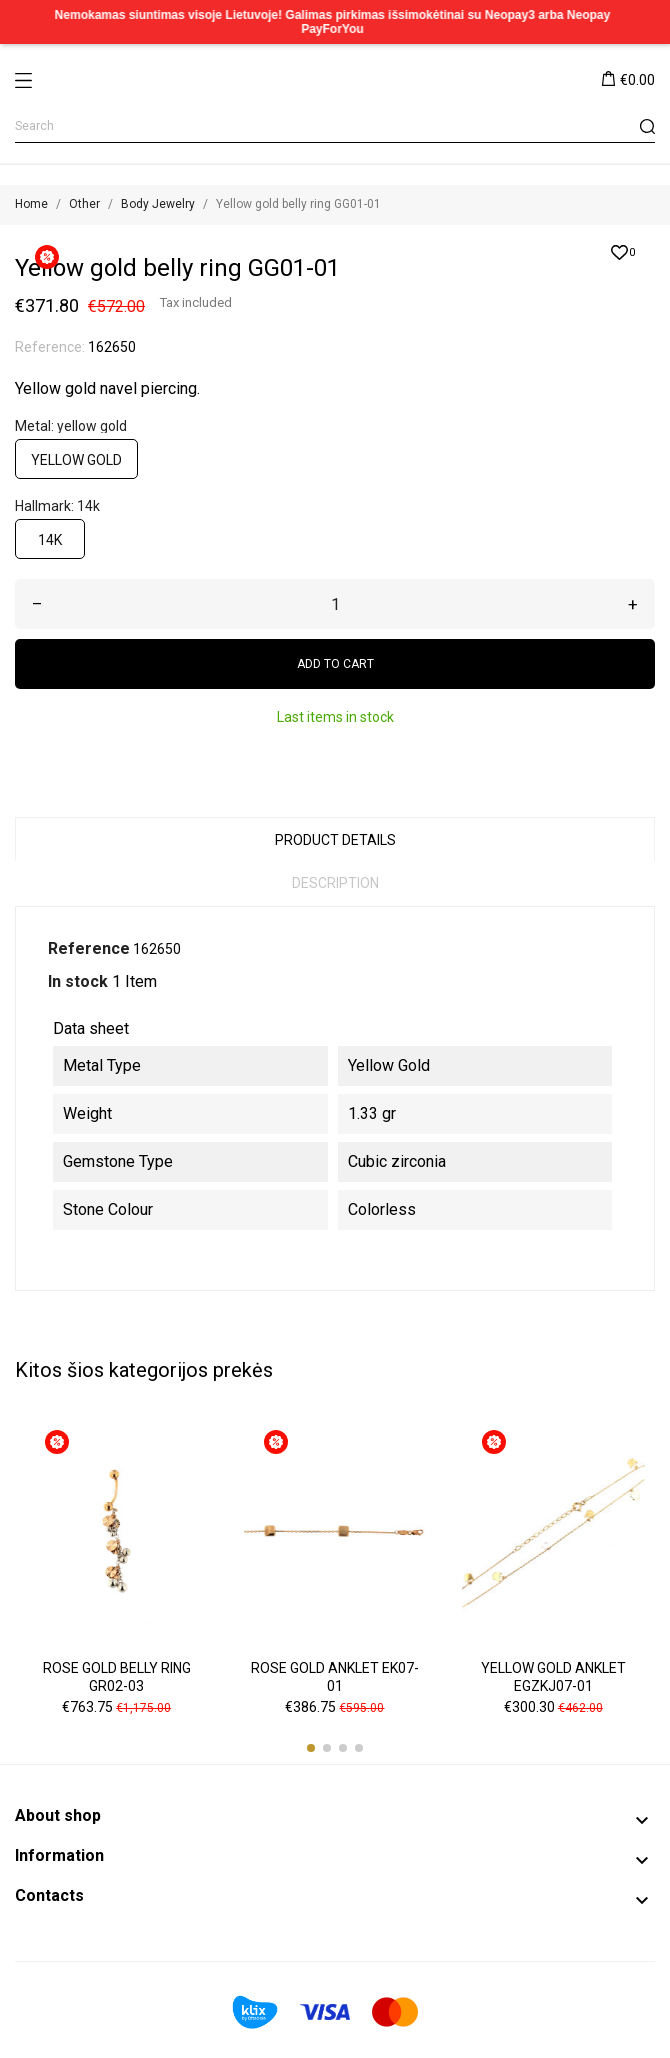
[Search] (335, 126)
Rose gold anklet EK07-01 (335, 1677)
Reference (89, 948)
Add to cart (335, 664)
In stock (78, 981)
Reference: (50, 347)
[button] (311, 1748)
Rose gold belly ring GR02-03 (117, 1677)
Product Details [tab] (335, 840)
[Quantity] (335, 604)
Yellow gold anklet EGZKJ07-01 (553, 1677)
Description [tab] (335, 883)
